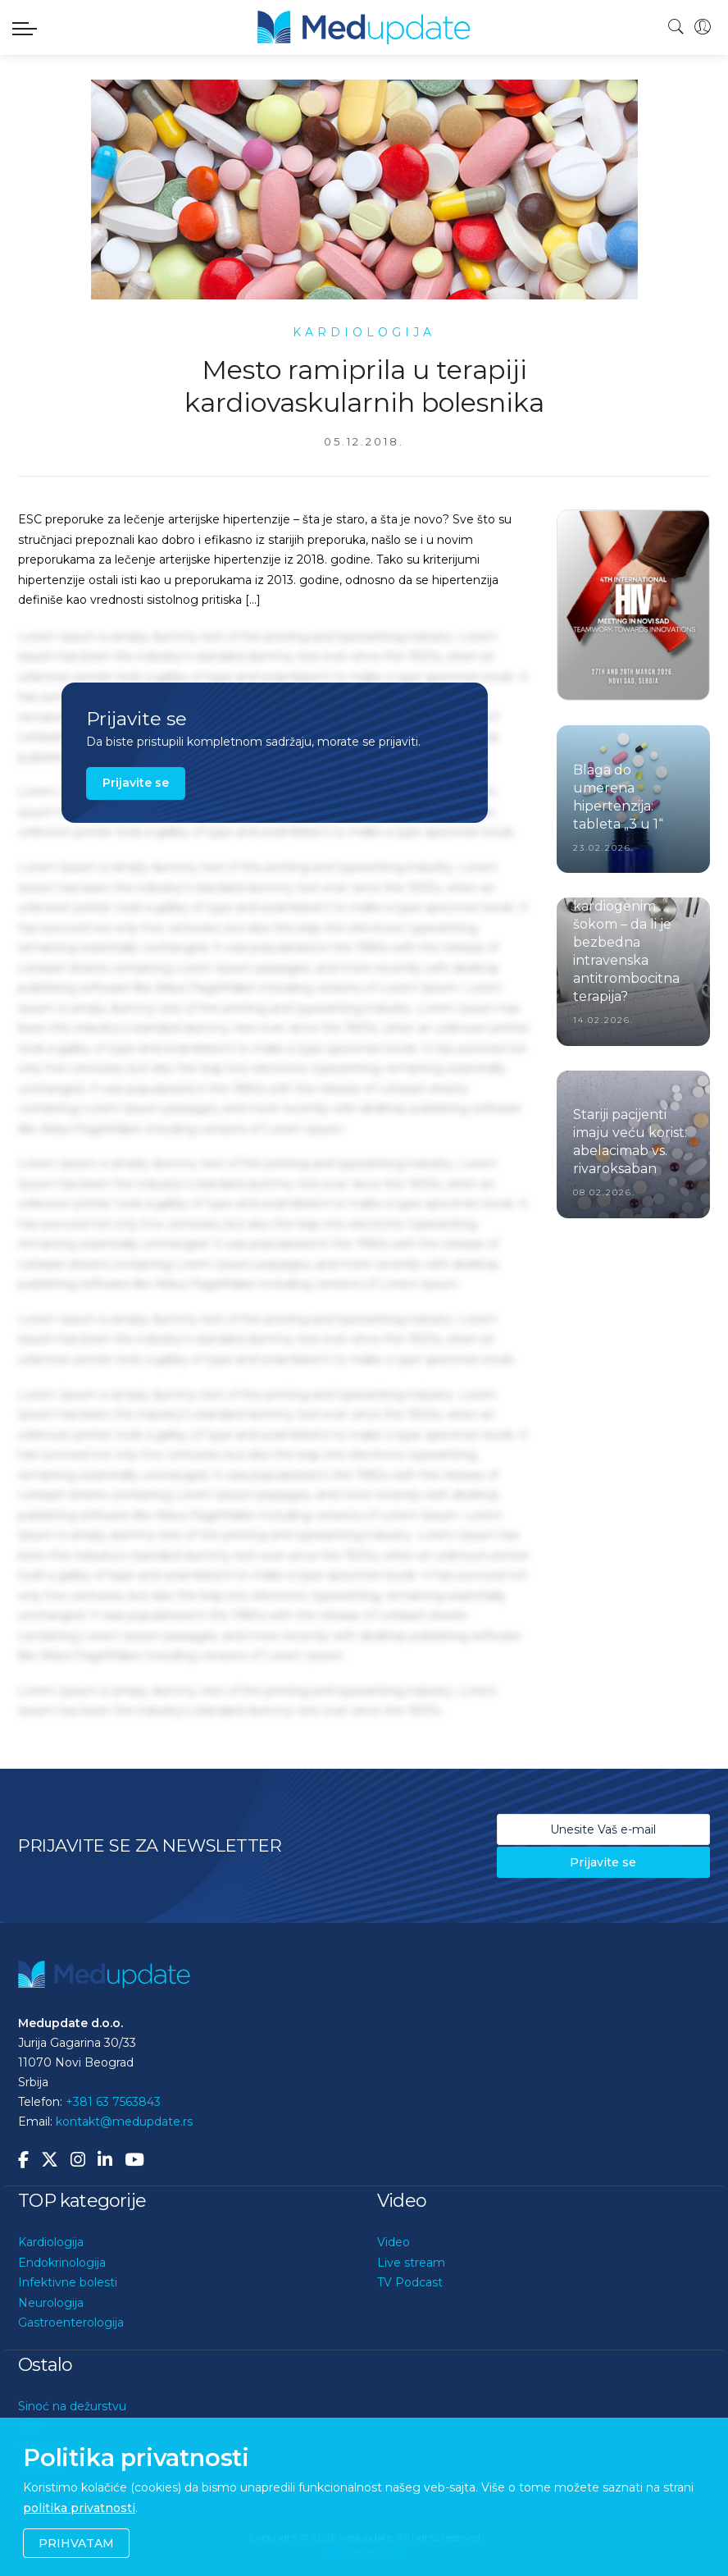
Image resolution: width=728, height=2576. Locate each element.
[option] (633, 605)
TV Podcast (410, 2282)
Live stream (411, 2262)
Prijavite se (135, 782)
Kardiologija (51, 2242)
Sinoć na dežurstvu (72, 2406)
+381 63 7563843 (113, 2101)
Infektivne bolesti (67, 2282)
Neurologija (51, 2302)
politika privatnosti (79, 2508)
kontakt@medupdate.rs (124, 2121)
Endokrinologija (62, 2262)
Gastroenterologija (71, 2322)
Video (393, 2242)
